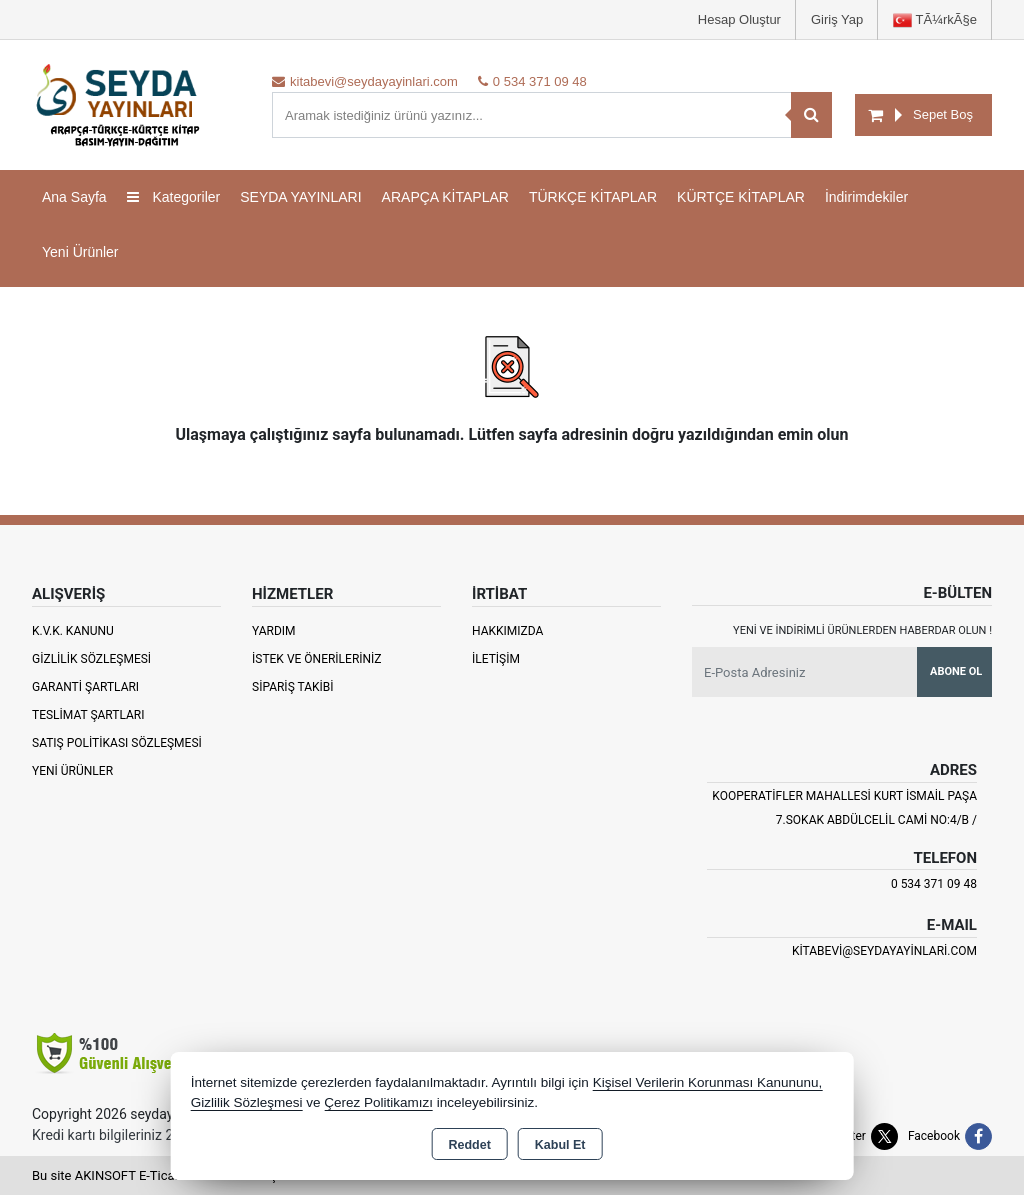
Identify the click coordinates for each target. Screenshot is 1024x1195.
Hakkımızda (507, 631)
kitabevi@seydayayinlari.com (884, 951)
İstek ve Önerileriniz (317, 659)
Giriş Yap (837, 19)
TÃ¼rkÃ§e (935, 20)
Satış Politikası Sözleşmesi (117, 743)
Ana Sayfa (74, 197)
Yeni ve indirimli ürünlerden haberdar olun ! (862, 630)
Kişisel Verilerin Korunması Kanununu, (708, 1082)
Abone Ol (956, 671)
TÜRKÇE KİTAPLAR (593, 197)
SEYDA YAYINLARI (300, 197)
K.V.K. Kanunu (73, 631)
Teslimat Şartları (88, 715)
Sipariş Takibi (293, 687)
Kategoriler (174, 197)
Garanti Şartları (85, 687)
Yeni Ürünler (72, 771)
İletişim (496, 659)
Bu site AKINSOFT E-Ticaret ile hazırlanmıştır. (161, 1175)
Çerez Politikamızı (378, 1102)
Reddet (469, 1145)
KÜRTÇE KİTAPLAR (741, 197)
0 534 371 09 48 (934, 884)
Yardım (274, 631)
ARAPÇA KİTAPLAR (445, 197)
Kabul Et (560, 1145)
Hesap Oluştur (739, 19)
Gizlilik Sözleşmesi (91, 659)
